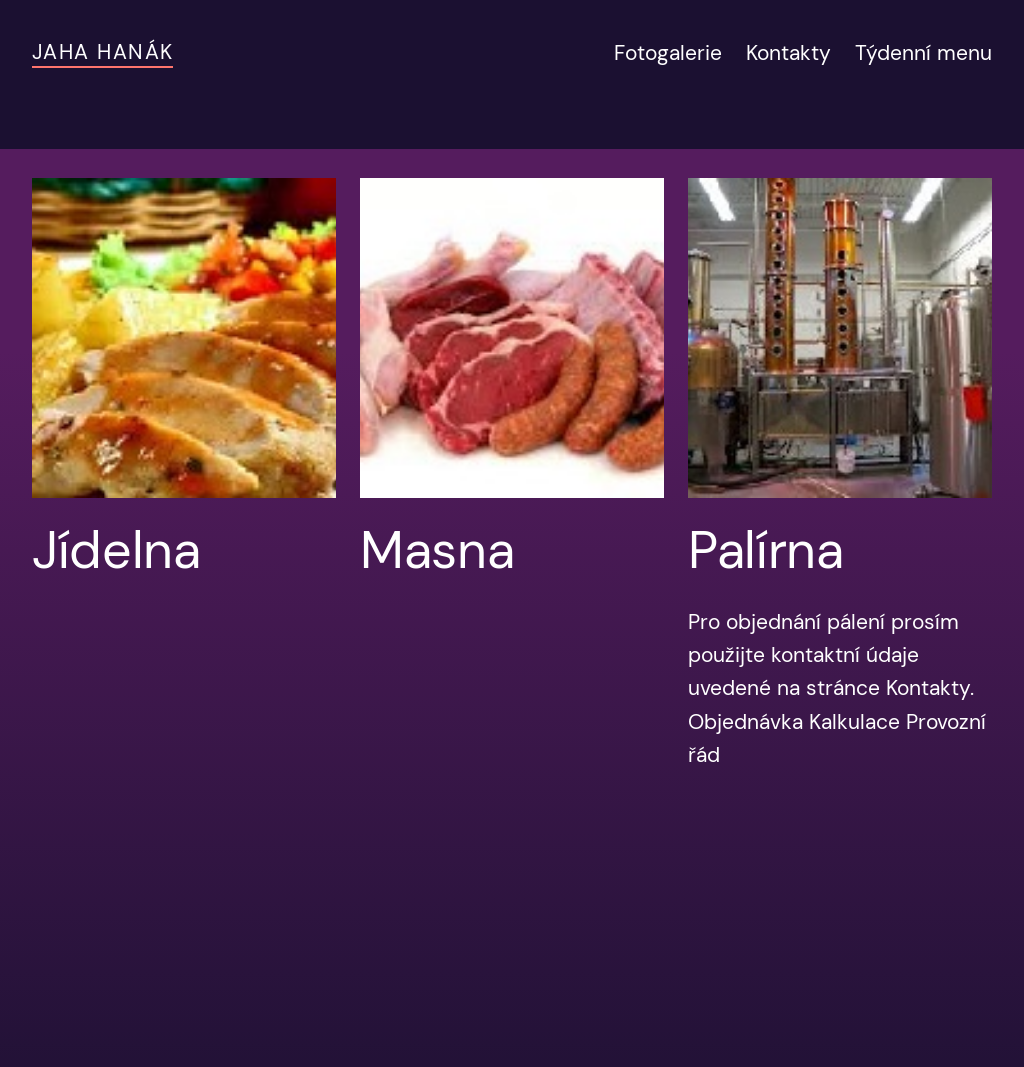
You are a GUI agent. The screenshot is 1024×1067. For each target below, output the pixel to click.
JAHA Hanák (102, 51)
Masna (437, 550)
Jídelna (116, 550)
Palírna (766, 550)
